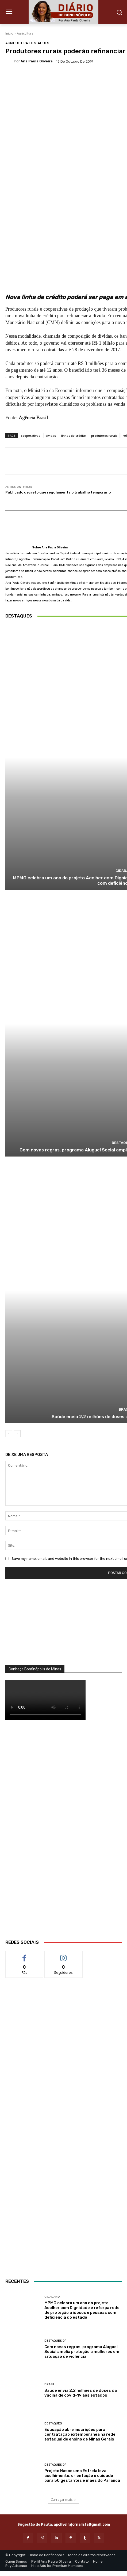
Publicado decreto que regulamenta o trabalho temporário (58, 492)
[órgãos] (63, 1626)
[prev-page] (8, 1433)
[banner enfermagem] (63, 2143)
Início (9, 33)
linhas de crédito (73, 436)
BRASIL (49, 2384)
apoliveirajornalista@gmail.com (82, 2524)
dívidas (50, 436)
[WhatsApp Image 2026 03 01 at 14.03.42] (63, 1835)
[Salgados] (63, 2095)
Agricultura (25, 33)
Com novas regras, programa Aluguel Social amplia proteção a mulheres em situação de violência (81, 2351)
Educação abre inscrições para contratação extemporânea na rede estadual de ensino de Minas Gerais (80, 2434)
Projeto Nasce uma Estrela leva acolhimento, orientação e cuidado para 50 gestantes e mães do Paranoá (82, 2475)
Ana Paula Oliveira (37, 61)
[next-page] (17, 1433)
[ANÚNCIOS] (63, 2231)
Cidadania (52, 2296)
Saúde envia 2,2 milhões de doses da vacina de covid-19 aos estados (80, 2392)
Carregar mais (63, 2499)
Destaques (39, 43)
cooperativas (30, 436)
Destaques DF (55, 2340)
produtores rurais (104, 436)
